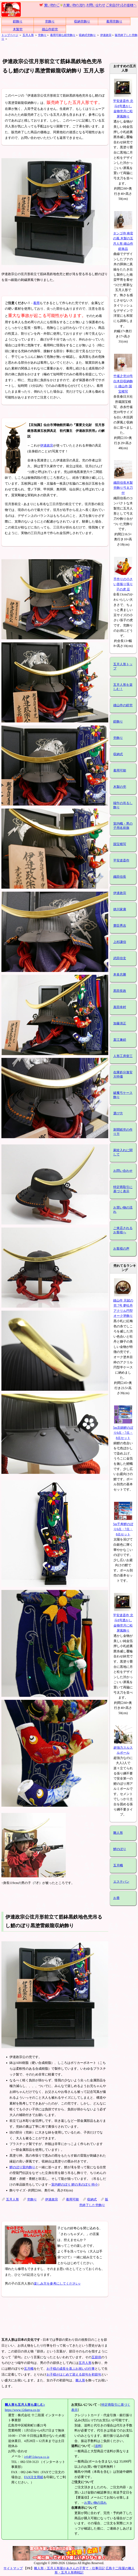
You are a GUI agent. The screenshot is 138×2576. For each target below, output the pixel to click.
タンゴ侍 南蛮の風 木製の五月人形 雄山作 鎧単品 (123, 238)
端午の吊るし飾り (123, 805)
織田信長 (119, 876)
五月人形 (28, 35)
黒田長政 (119, 990)
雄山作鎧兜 (50, 29)
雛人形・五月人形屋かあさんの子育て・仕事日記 (69, 2568)
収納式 (92, 2199)
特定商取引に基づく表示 (123, 1189)
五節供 (96, 2357)
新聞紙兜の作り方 (123, 1132)
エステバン (121, 1881)
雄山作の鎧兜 (123, 705)
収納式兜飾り (87, 35)
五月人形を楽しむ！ (123, 687)
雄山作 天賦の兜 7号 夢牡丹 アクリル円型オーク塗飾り (123, 1305)
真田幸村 (119, 1007)
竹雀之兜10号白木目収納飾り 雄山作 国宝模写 (123, 381)
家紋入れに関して (123, 1152)
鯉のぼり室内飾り (22, 2167)
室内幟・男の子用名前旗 (123, 825)
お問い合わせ (123, 1170)
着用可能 (72, 2199)
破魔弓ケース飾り (123, 1095)
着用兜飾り (114, 21)
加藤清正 (119, 1023)
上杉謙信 (119, 942)
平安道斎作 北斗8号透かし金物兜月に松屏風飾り (123, 106)
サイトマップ (13, 2568)
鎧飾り (18, 21)
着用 (36, 303)
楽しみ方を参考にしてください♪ (57, 2283)
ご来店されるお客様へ (123, 1230)
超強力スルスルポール (123, 1747)
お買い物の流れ (123, 1209)
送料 (98, 2446)
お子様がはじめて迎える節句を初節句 (73, 2374)
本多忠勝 (119, 974)
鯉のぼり (119, 1849)
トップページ (9, 35)
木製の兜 (119, 786)
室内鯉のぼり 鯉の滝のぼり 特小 (74, 2184)
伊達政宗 (105, 35)
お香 (116, 1898)
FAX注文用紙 (33, 2477)
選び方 (118, 1113)
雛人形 (80, 2380)
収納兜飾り (82, 21)
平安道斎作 (121, 860)
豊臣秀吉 (119, 925)
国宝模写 (119, 844)
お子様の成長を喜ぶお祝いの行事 (70, 2368)
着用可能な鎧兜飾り (62, 35)
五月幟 (29, 2368)
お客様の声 (121, 1248)
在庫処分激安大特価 (123, 1074)
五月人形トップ (123, 666)
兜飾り (50, 21)
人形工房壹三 (123, 1056)
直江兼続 (119, 1039)
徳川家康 (119, 909)
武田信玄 (119, 958)
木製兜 (18, 29)
